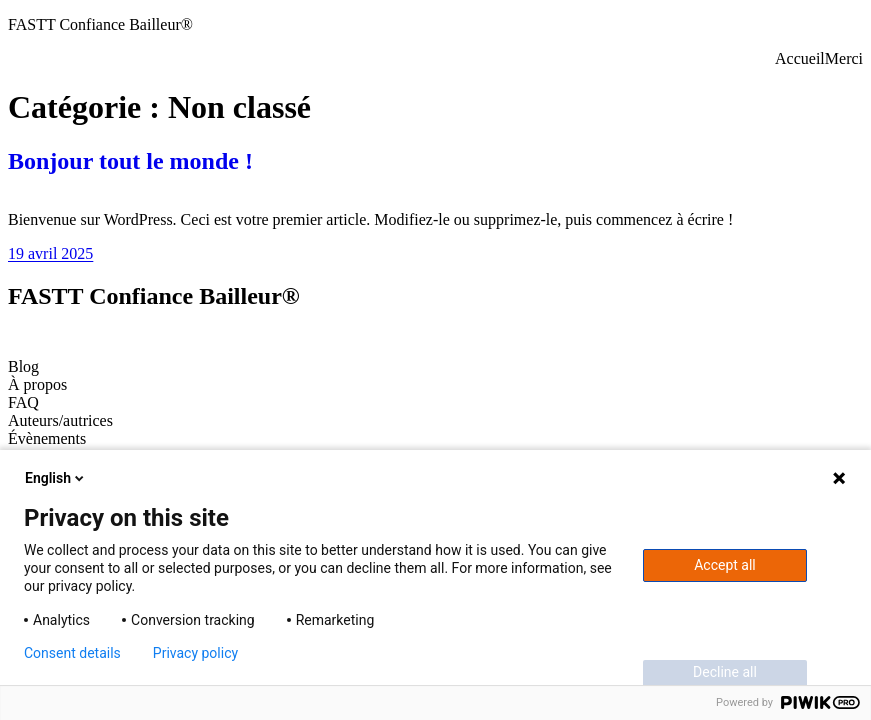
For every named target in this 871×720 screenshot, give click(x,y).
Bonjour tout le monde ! (130, 161)
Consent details (72, 653)
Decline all (725, 672)
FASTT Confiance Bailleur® (100, 24)
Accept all (725, 565)
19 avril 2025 (50, 253)
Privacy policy (195, 653)
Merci (844, 58)
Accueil (800, 58)
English (56, 478)
